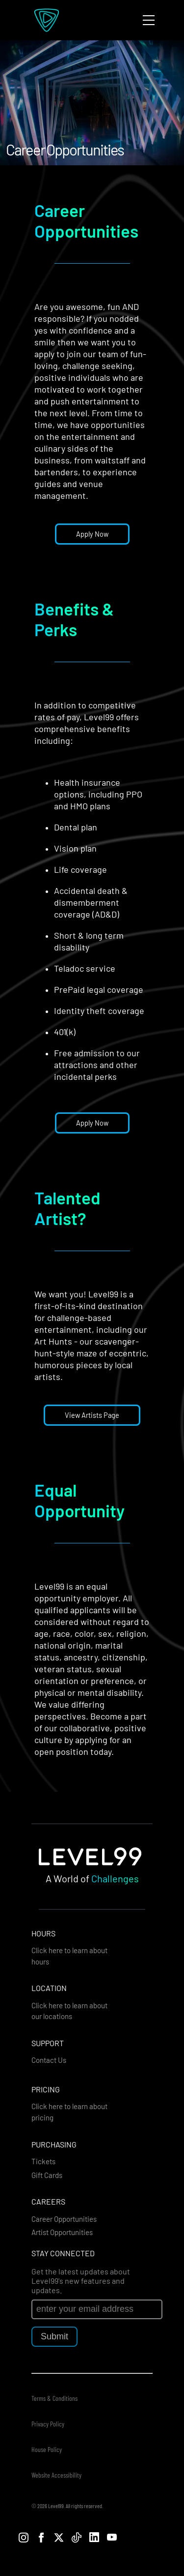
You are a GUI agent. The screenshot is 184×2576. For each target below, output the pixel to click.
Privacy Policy (47, 2424)
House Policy (46, 2449)
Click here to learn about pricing (69, 2112)
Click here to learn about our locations (69, 2011)
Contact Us (48, 2059)
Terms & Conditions (54, 2398)
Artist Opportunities (62, 2232)
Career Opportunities (64, 2218)
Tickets (43, 2161)
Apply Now (92, 534)
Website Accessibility (56, 2475)
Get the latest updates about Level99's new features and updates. (80, 2281)
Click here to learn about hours (69, 1956)
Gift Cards (46, 2175)
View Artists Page (92, 1415)
